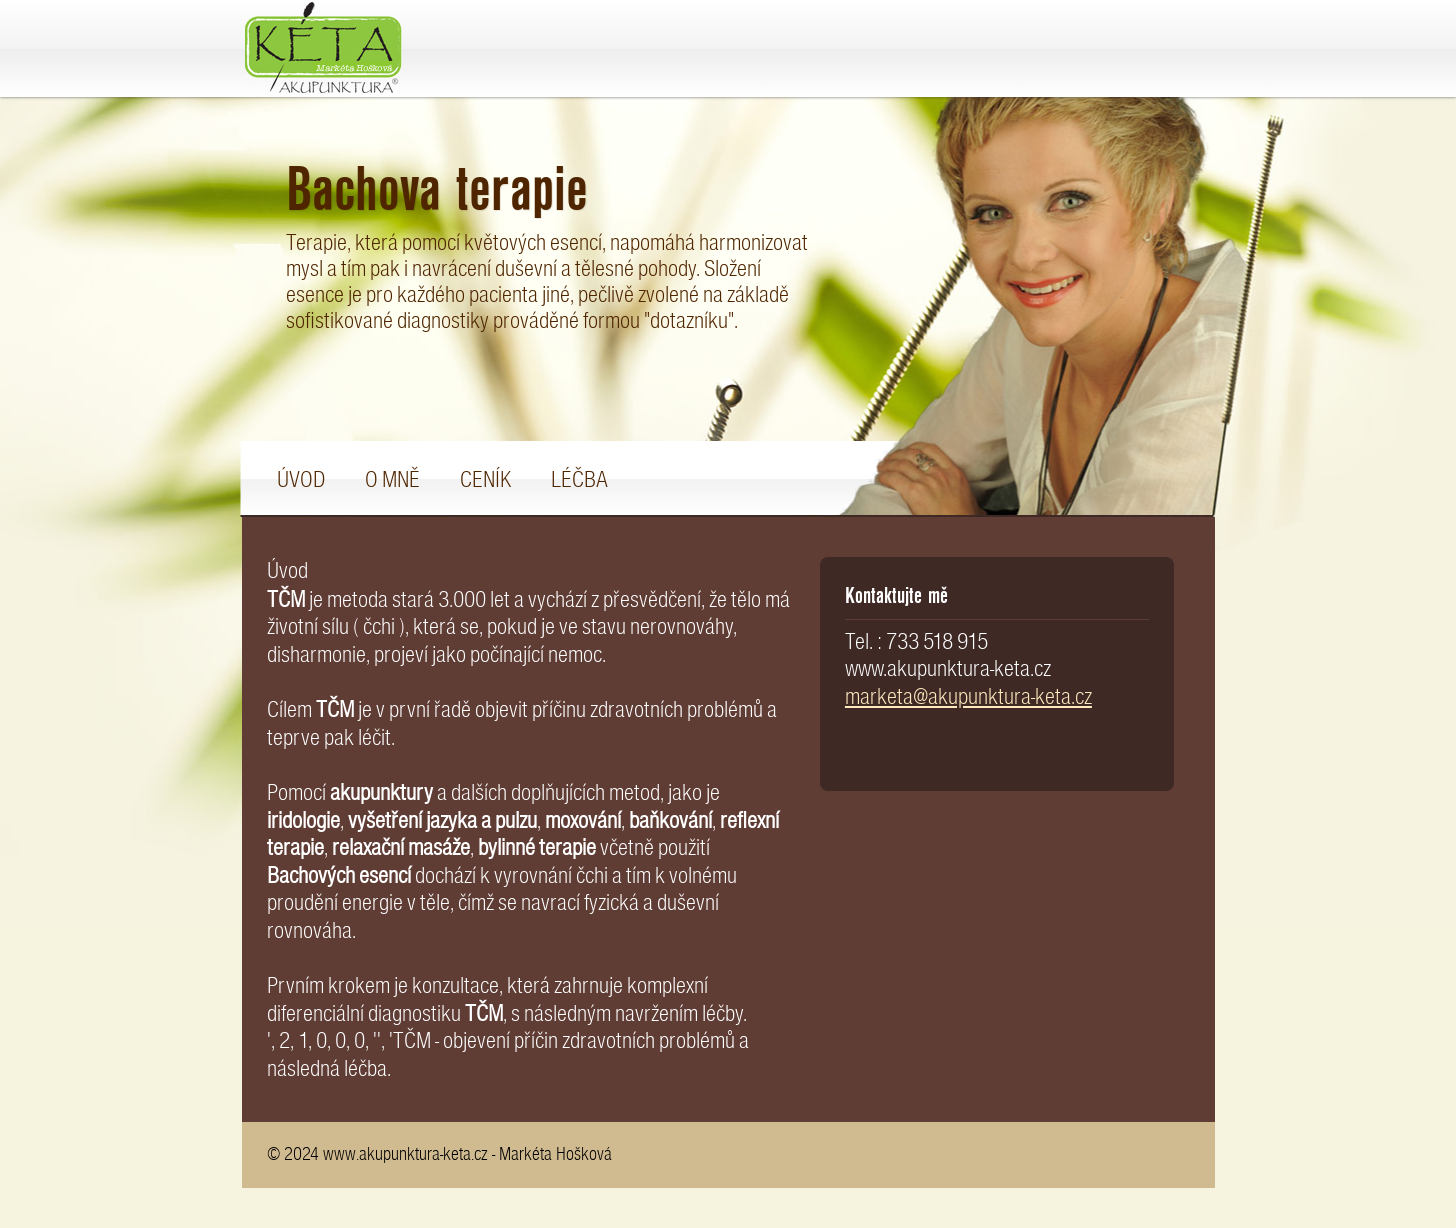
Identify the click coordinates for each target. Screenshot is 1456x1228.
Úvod (301, 479)
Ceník (485, 479)
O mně (392, 479)
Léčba (579, 479)
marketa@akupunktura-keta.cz (968, 696)
